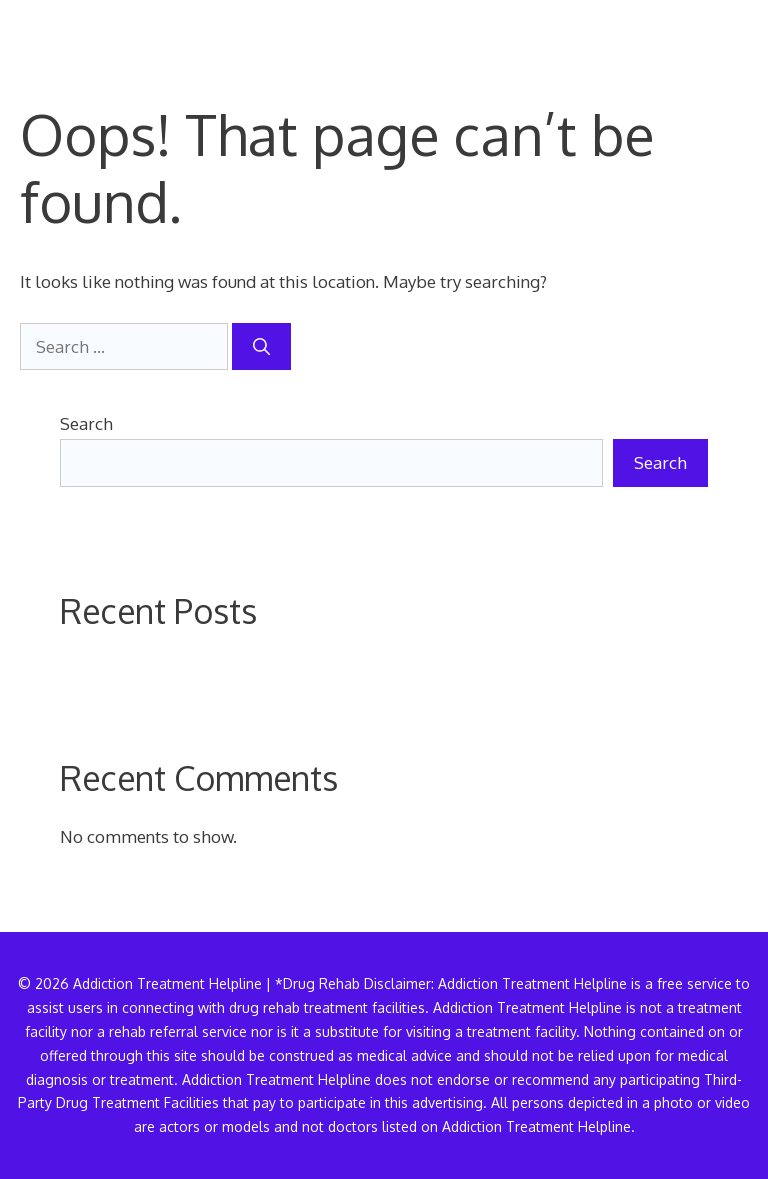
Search (86, 423)
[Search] (261, 347)
